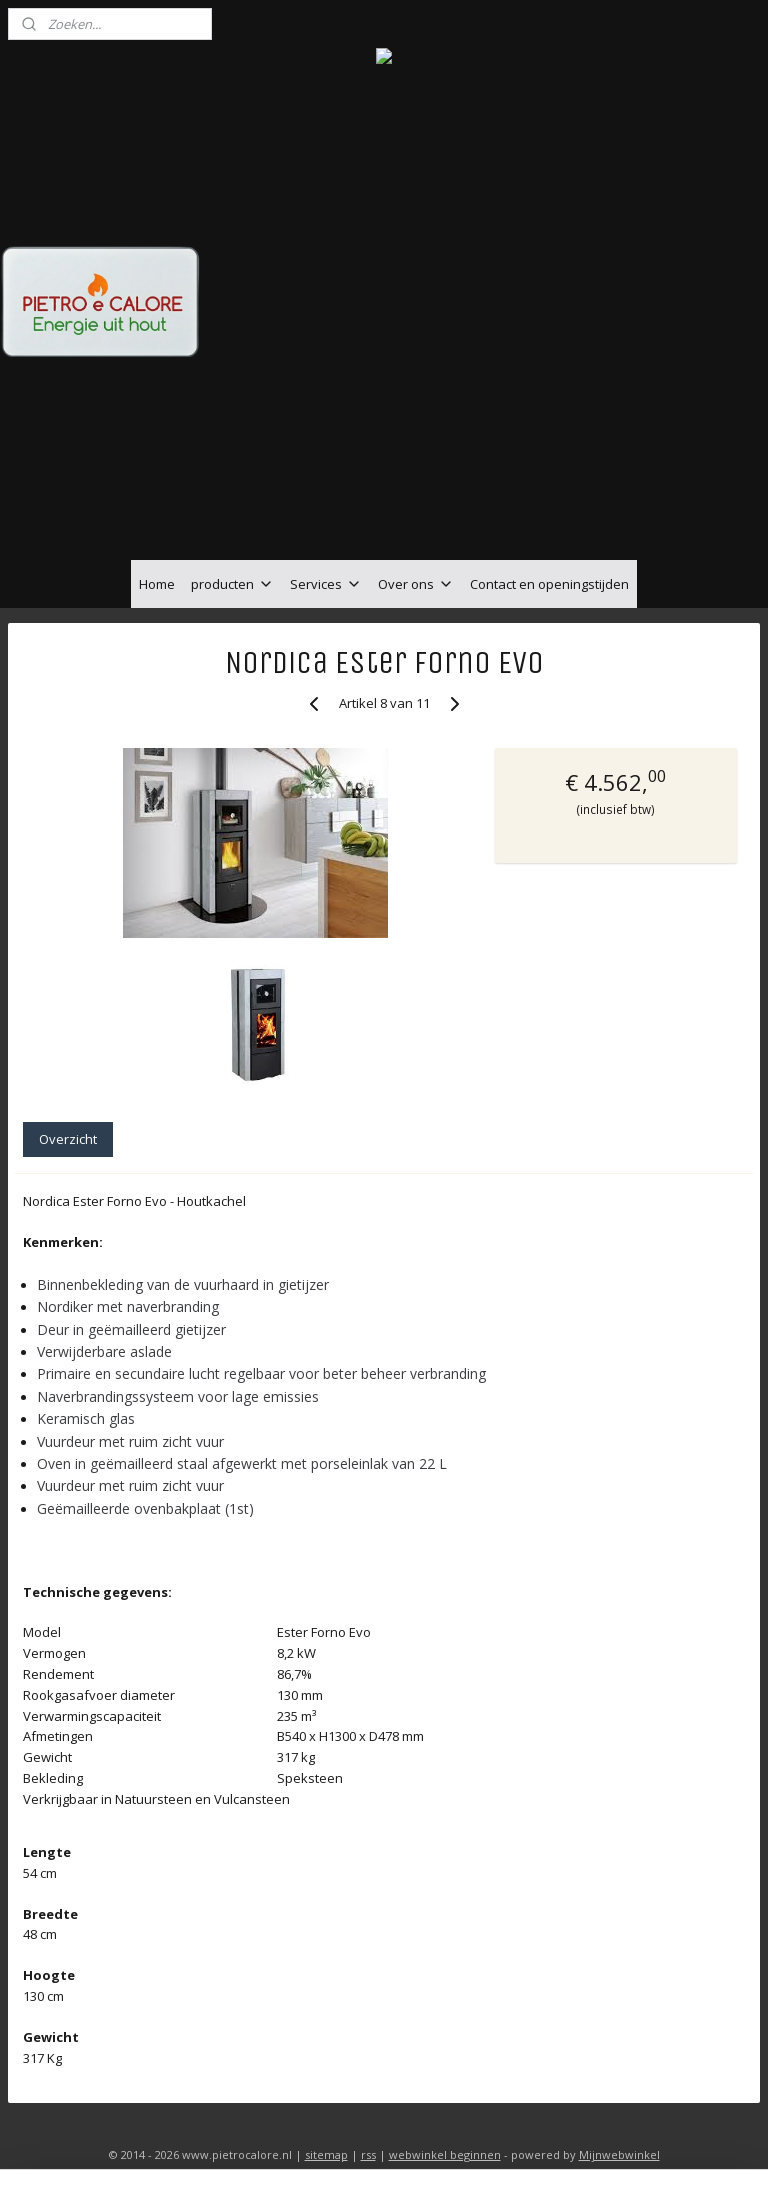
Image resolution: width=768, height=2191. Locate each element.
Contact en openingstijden (549, 584)
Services (326, 584)
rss (368, 2154)
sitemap (326, 2154)
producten (232, 584)
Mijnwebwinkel (619, 2154)
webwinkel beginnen (445, 2154)
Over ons (416, 584)
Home (157, 584)
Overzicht (68, 1139)
